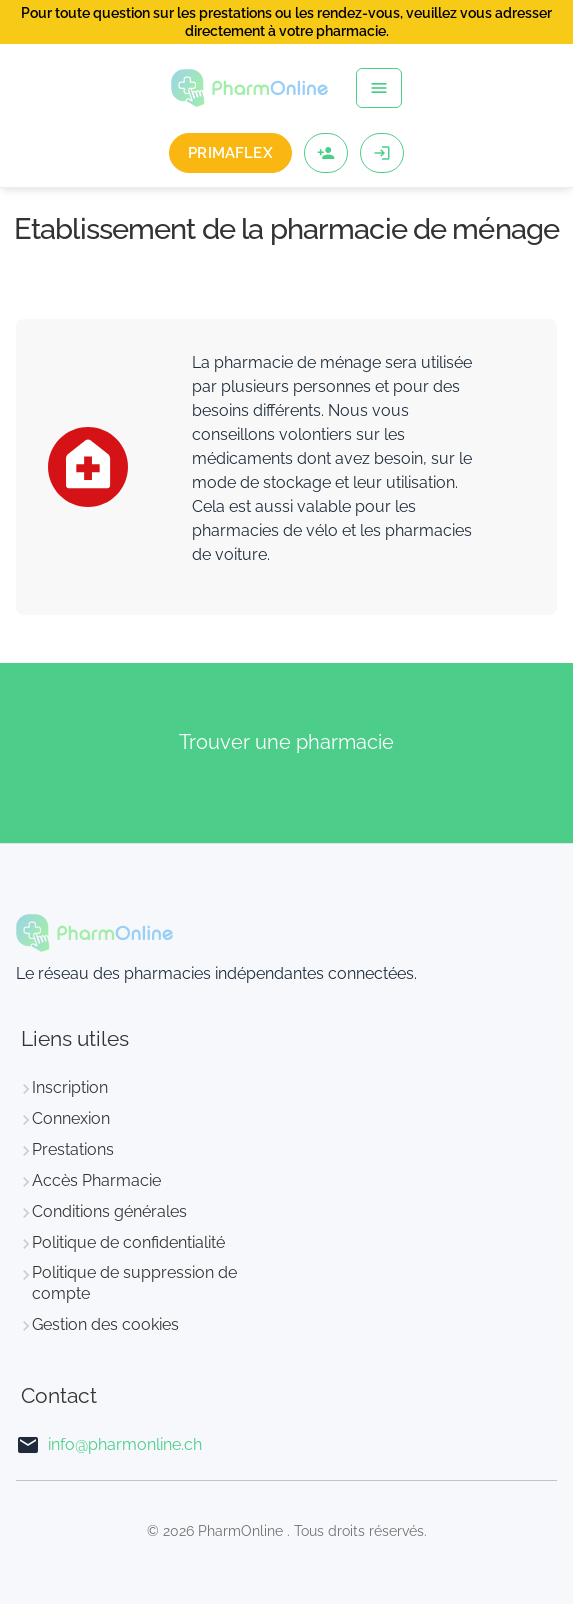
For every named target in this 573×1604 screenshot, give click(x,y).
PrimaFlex (230, 153)
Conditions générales (109, 1211)
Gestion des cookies (105, 1324)
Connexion (71, 1118)
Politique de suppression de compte (134, 1283)
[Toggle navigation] (379, 88)
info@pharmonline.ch (125, 1444)
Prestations (73, 1149)
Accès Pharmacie (96, 1180)
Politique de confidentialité (128, 1242)
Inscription (70, 1087)
